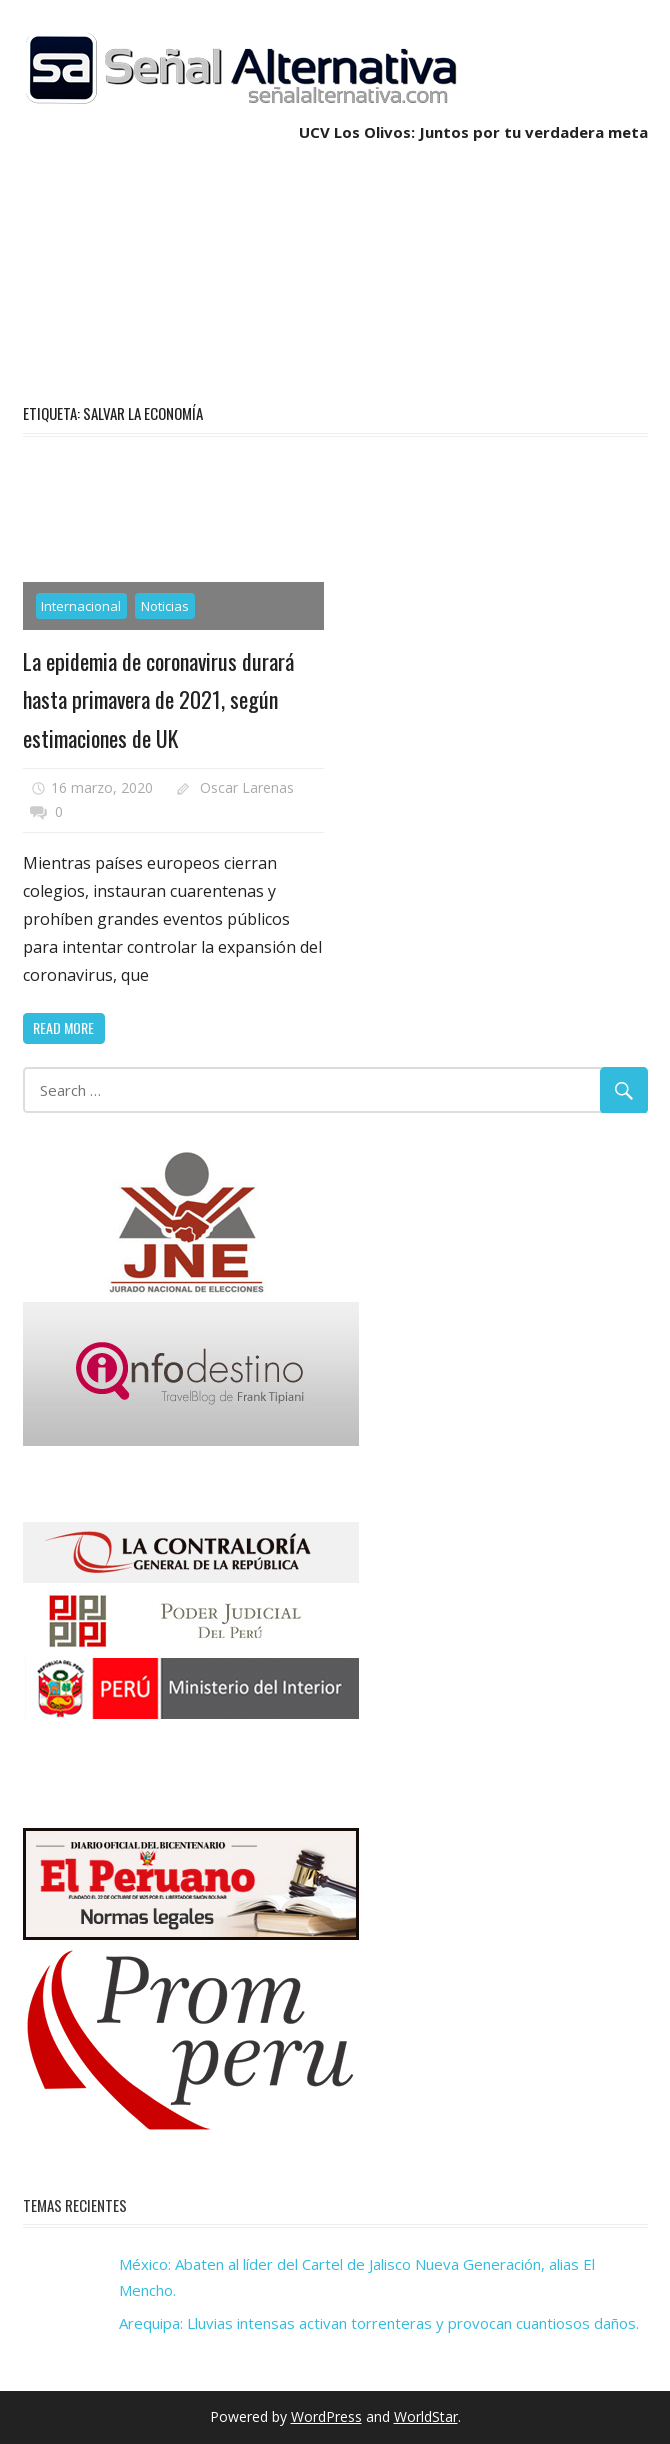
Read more (63, 1027)
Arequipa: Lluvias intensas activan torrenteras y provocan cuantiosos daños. (379, 2323)
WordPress (326, 2416)
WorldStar (426, 2416)
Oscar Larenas (247, 787)
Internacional (81, 606)
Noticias (165, 606)
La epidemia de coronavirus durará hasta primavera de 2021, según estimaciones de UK (158, 699)
